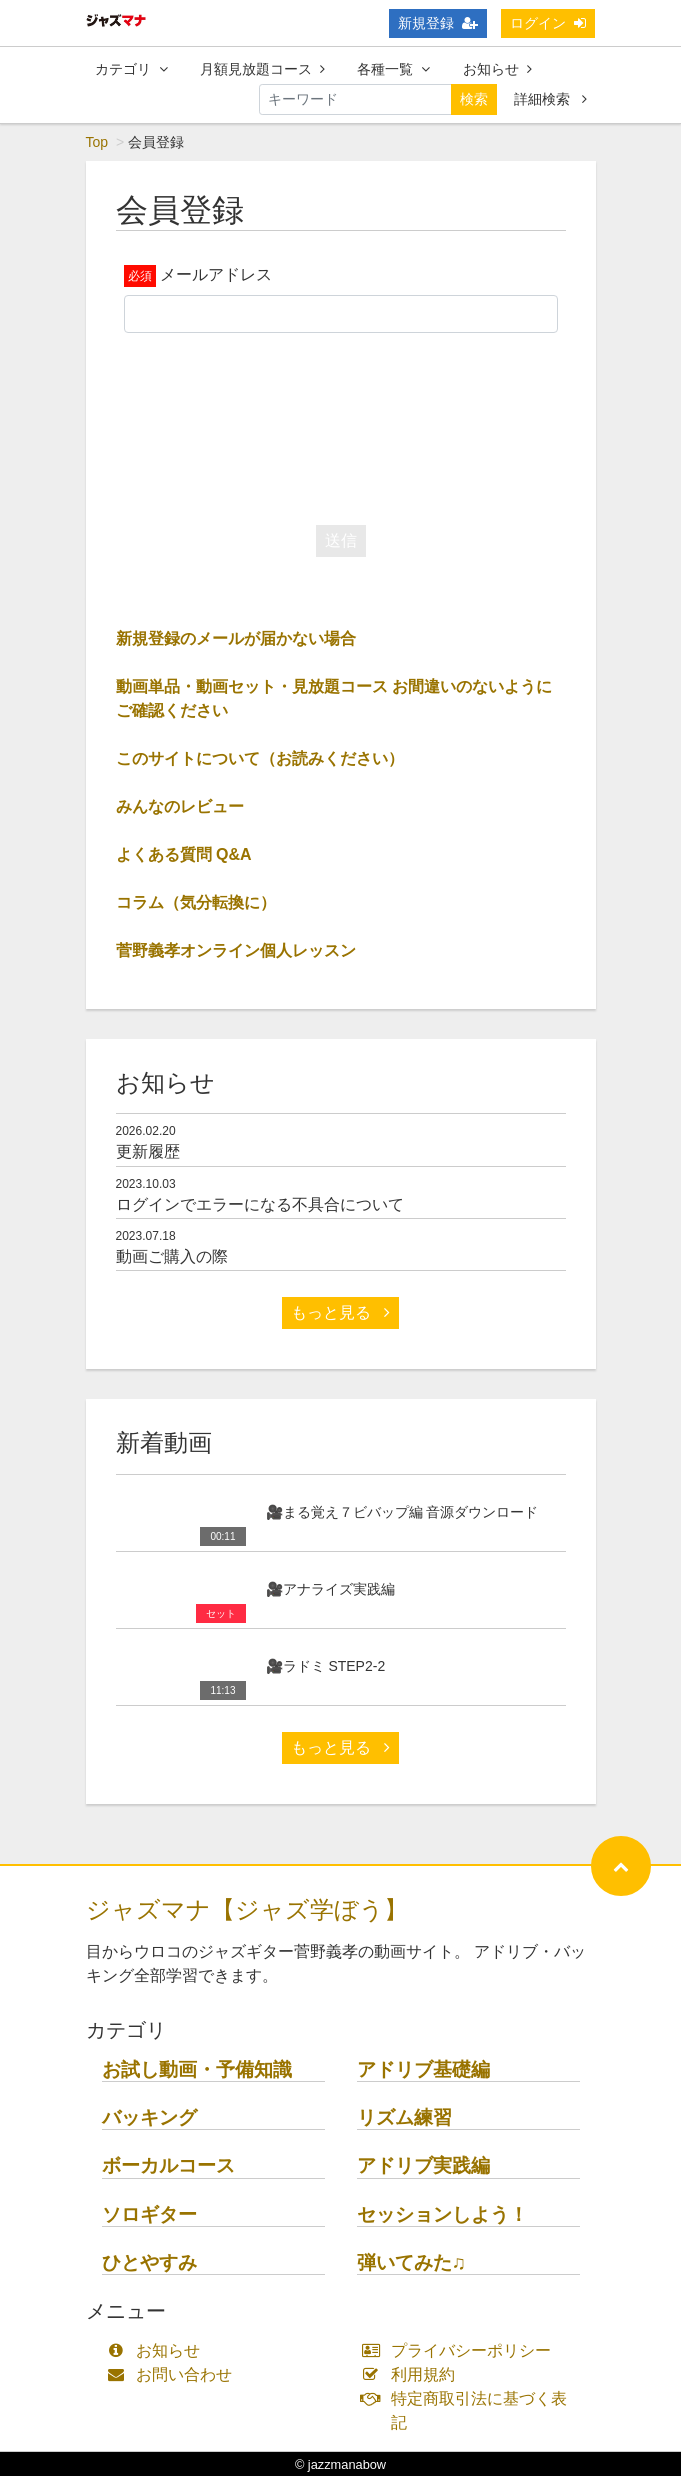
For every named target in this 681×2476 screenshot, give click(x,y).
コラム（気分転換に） (196, 902)
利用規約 (413, 2374)
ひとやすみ (149, 2262)
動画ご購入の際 (172, 1256)
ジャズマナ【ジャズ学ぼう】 (247, 1909)
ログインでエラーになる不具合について (260, 1204)
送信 (341, 540)
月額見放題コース (262, 69)
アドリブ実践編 (423, 2165)
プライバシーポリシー (461, 2350)
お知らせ (497, 69)
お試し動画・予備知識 (197, 2069)
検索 (474, 99)
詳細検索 (550, 99)
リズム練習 (404, 2117)
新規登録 (438, 23)
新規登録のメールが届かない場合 (236, 638)
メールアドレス (216, 274)
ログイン (548, 23)
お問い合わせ (174, 2374)
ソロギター (149, 2214)
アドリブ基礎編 (423, 2069)
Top (97, 142)
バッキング (149, 2117)
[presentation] (341, 424)
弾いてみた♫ (411, 2262)
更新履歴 (148, 1151)
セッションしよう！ (442, 2214)
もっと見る (340, 1312)
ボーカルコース (168, 2165)
